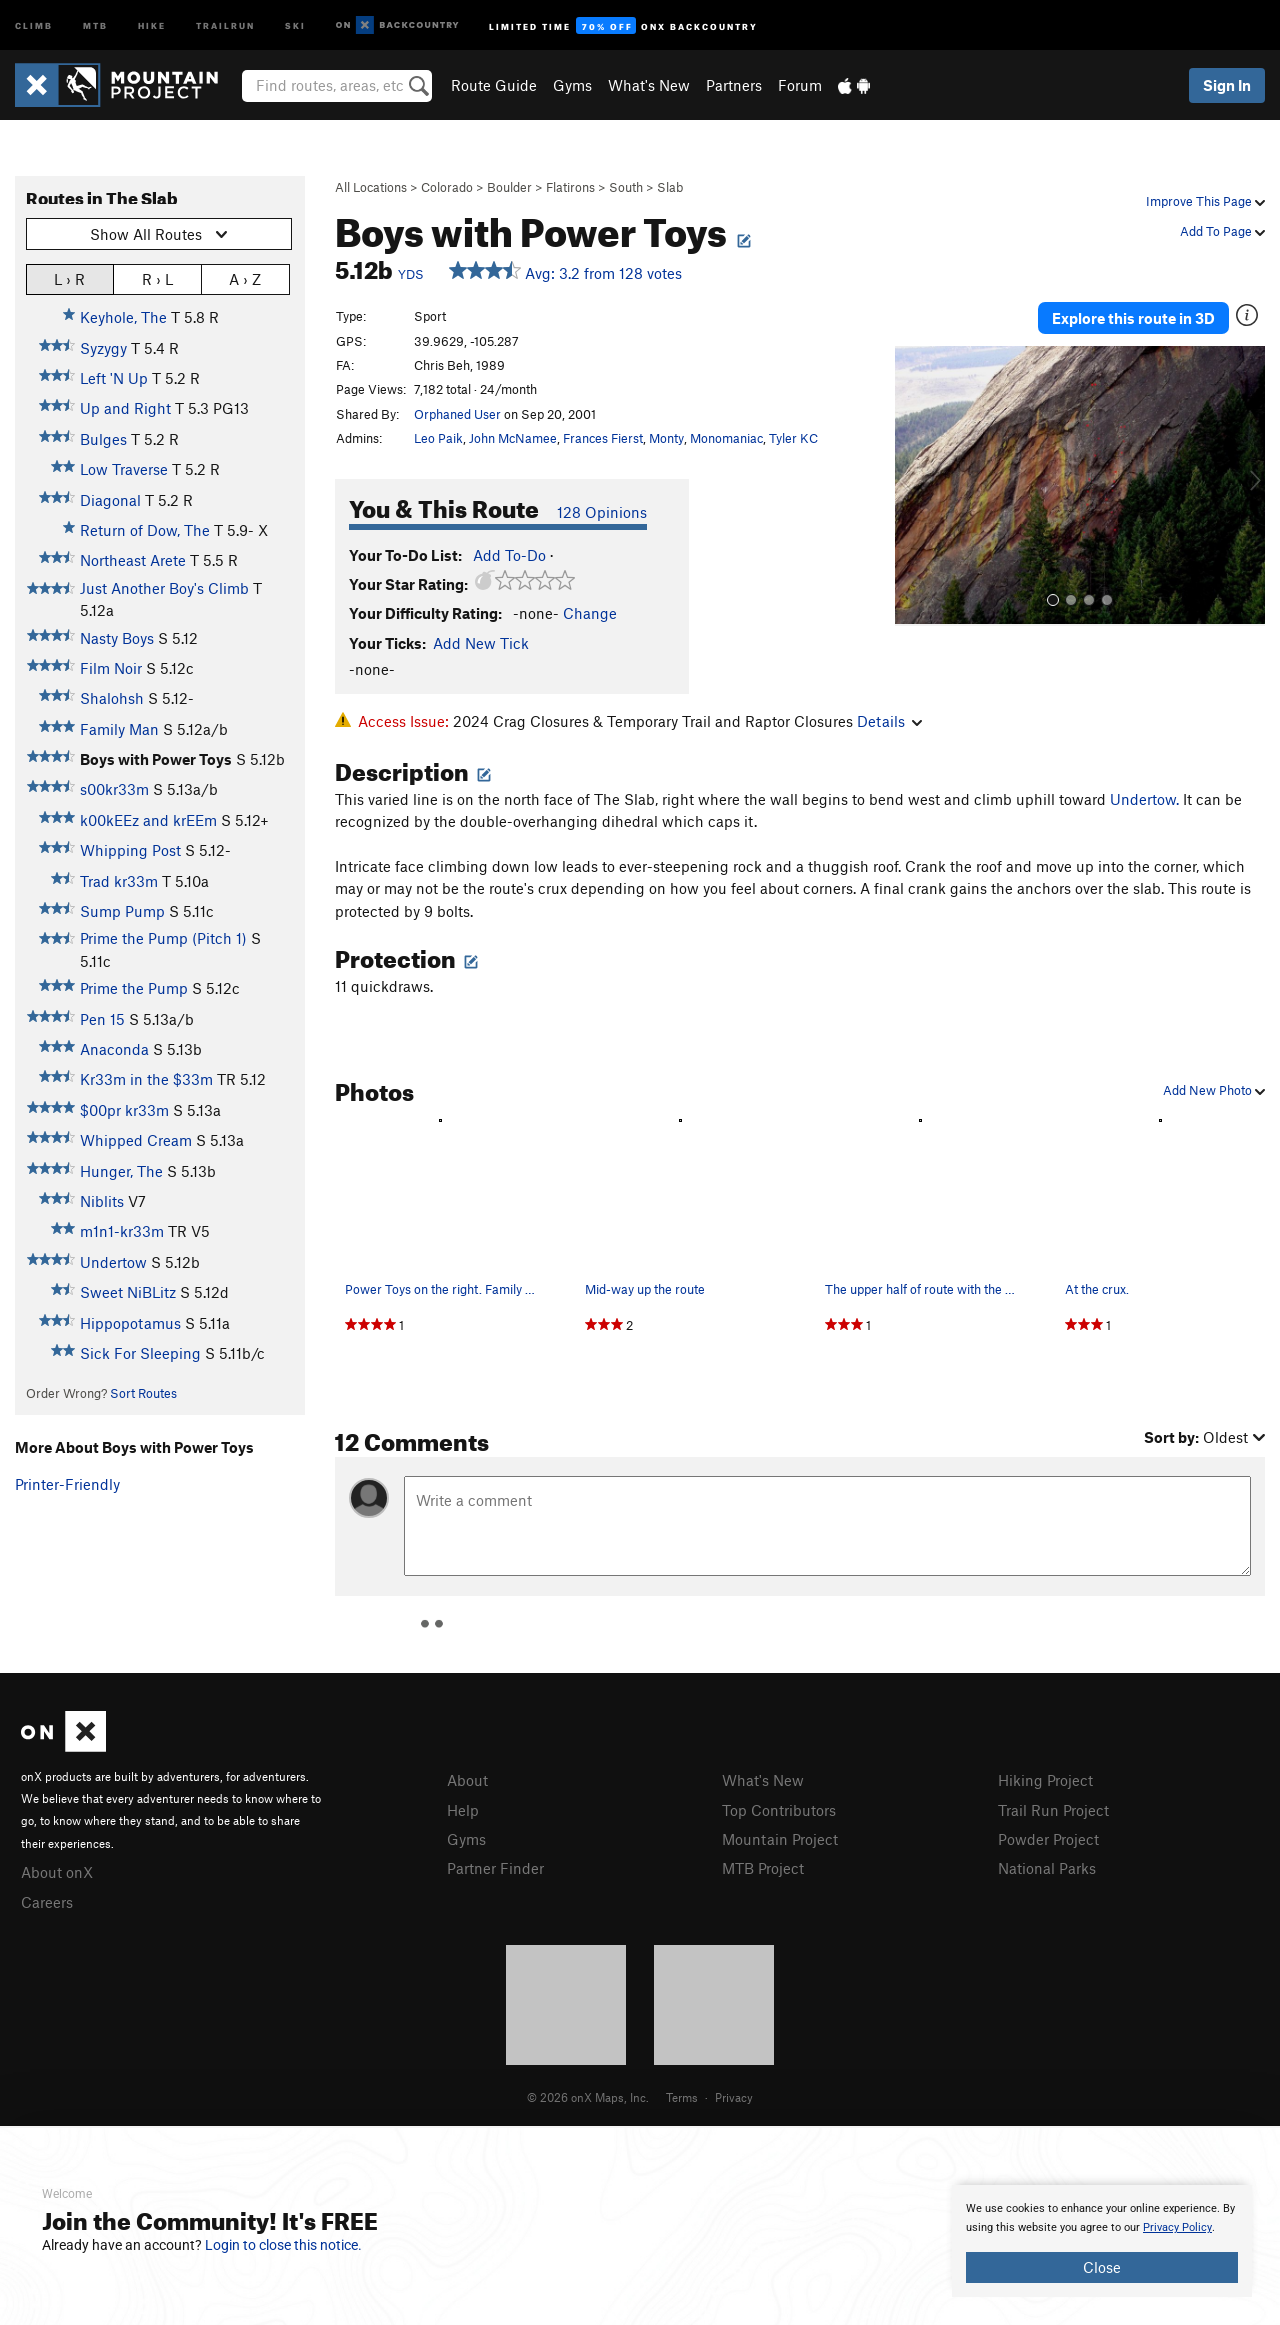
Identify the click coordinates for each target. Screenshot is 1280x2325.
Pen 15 (102, 1019)
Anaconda (114, 1049)
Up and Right (125, 408)
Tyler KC (793, 438)
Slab (670, 187)
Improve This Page (1205, 201)
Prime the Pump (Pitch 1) (163, 938)
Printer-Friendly (67, 1484)
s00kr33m (114, 789)
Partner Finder (495, 1868)
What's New (649, 85)
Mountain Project (780, 1839)
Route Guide (494, 85)
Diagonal (110, 500)
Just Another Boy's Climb (164, 588)
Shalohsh (112, 698)
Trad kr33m (119, 881)
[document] (1102, 2241)
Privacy (734, 2097)
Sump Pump (122, 911)
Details (889, 721)
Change (590, 613)
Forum (800, 85)
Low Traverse (124, 469)
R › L (157, 278)
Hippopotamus (130, 1323)
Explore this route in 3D (1133, 318)
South (626, 187)
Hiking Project (1045, 1780)
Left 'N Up (114, 378)
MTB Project (763, 1868)
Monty (666, 438)
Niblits (102, 1201)
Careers (47, 1902)
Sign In (1227, 85)
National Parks (1047, 1868)
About (467, 1780)
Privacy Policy (1177, 2227)
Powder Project (1048, 1839)
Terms (682, 2097)
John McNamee (513, 438)
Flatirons (570, 187)
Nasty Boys (117, 638)
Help (463, 1810)
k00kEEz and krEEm (148, 820)
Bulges (103, 439)
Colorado (447, 187)
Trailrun (225, 24)
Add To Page (1222, 231)
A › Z (245, 278)
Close (1102, 2267)
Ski (295, 24)
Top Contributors (779, 1810)
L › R (69, 278)
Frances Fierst (603, 438)
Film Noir (111, 668)
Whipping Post (130, 850)
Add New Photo (1214, 1090)
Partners (734, 85)
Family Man (119, 729)
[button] (915, 486)
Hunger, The (121, 1171)
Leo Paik (438, 438)
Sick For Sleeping (140, 1353)
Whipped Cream (136, 1140)
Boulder (509, 187)
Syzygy (103, 348)
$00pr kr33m (124, 1110)
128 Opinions (602, 512)
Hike (152, 24)
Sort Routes (143, 1393)
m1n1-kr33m (122, 1231)
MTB (95, 24)
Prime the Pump (134, 988)
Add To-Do (509, 555)
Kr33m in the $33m (146, 1079)
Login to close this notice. (283, 2245)
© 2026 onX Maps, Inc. (588, 2097)
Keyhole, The (123, 317)
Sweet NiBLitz (128, 1292)
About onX (57, 1872)
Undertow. (1144, 799)
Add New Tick (481, 643)
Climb (34, 24)
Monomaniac (726, 438)
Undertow (113, 1262)
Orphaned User (457, 414)
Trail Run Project (1053, 1810)
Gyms (572, 85)
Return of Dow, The (145, 530)
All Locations (371, 187)
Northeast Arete (133, 560)
